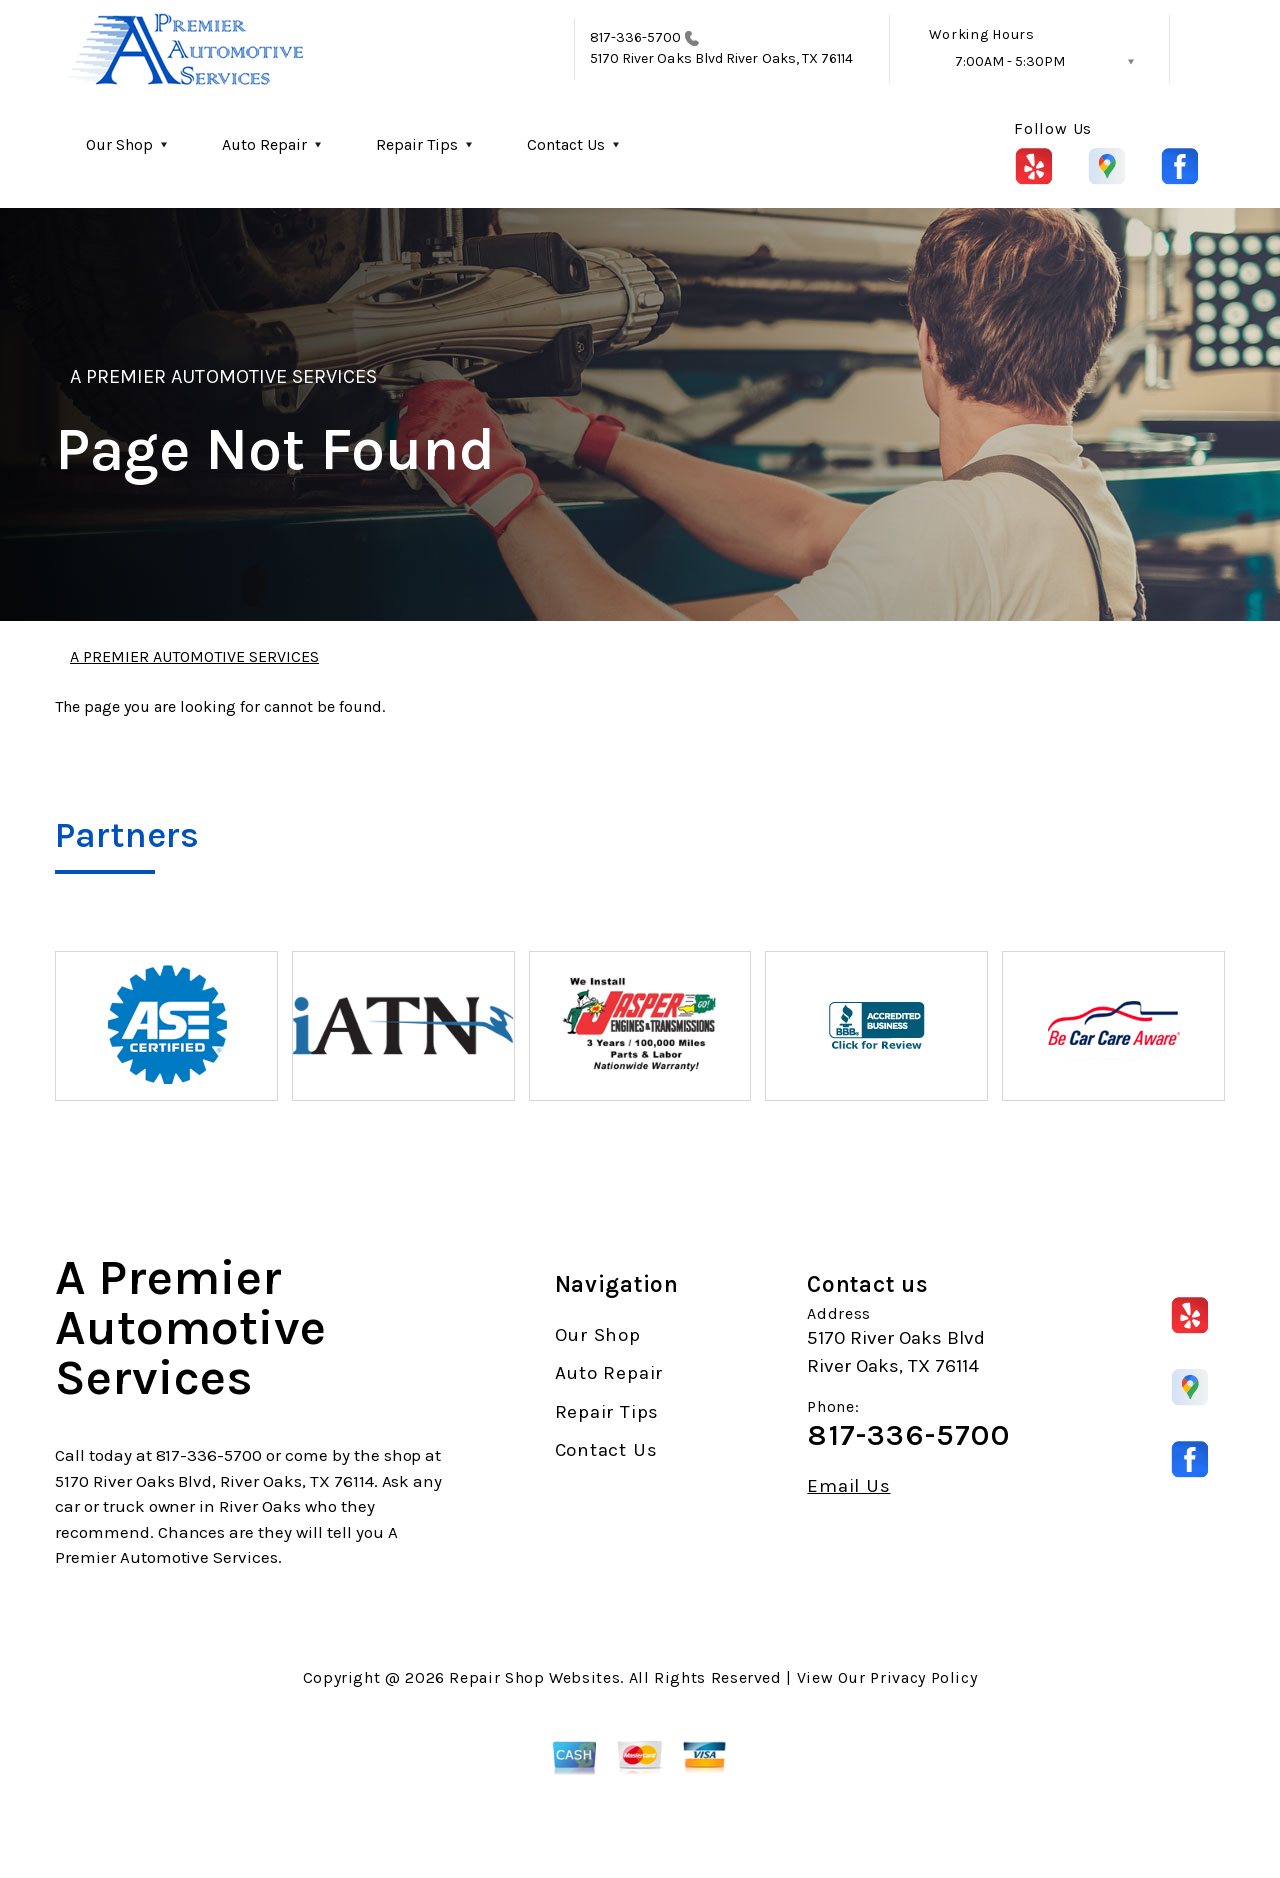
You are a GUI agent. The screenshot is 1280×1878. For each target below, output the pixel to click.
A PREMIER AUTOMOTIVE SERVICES (223, 376)
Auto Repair (264, 144)
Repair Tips (417, 144)
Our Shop (119, 144)
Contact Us (566, 144)
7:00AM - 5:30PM (1010, 61)
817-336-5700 (636, 37)
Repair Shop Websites (534, 1677)
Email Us (848, 1486)
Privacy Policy (923, 1677)
